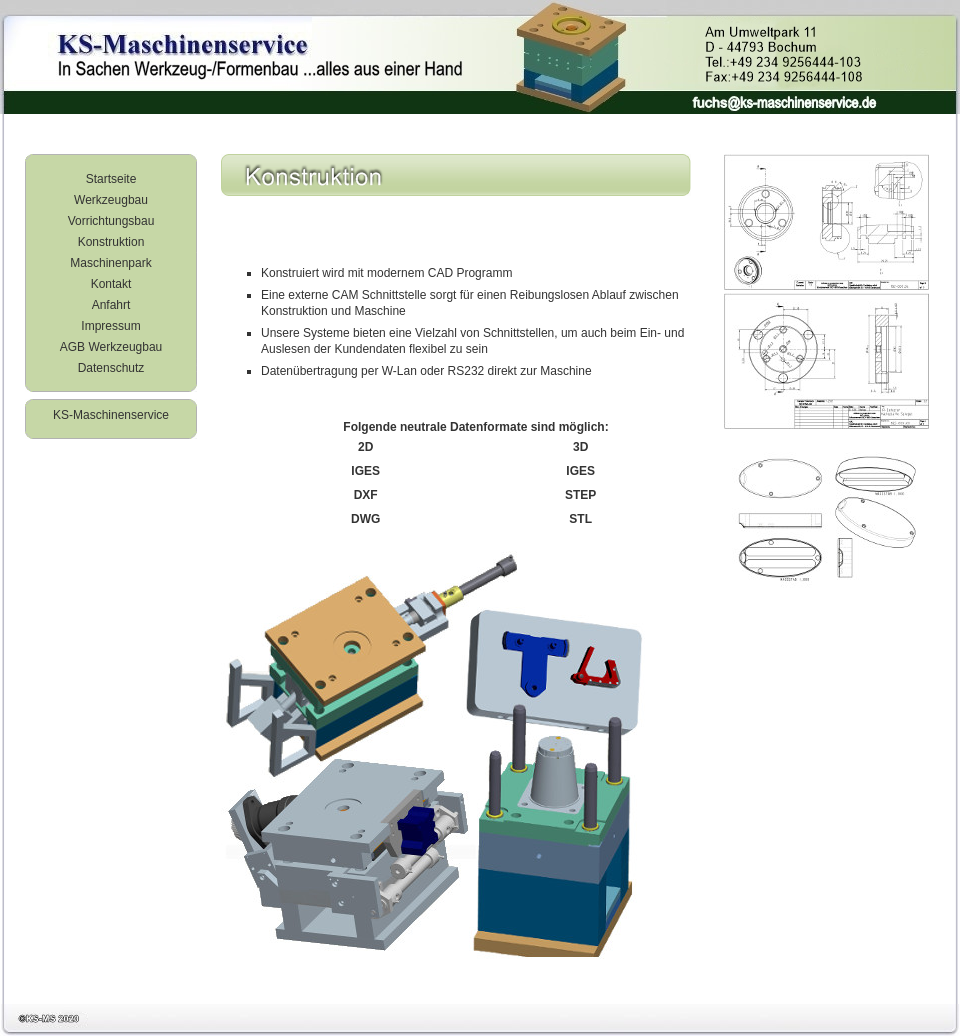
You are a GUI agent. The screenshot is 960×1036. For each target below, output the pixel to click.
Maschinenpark (110, 263)
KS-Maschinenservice (111, 415)
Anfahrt (111, 305)
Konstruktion (111, 242)
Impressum (110, 326)
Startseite (111, 179)
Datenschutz (111, 368)
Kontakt (111, 284)
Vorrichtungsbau (111, 221)
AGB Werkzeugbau (111, 347)
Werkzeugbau (111, 200)
